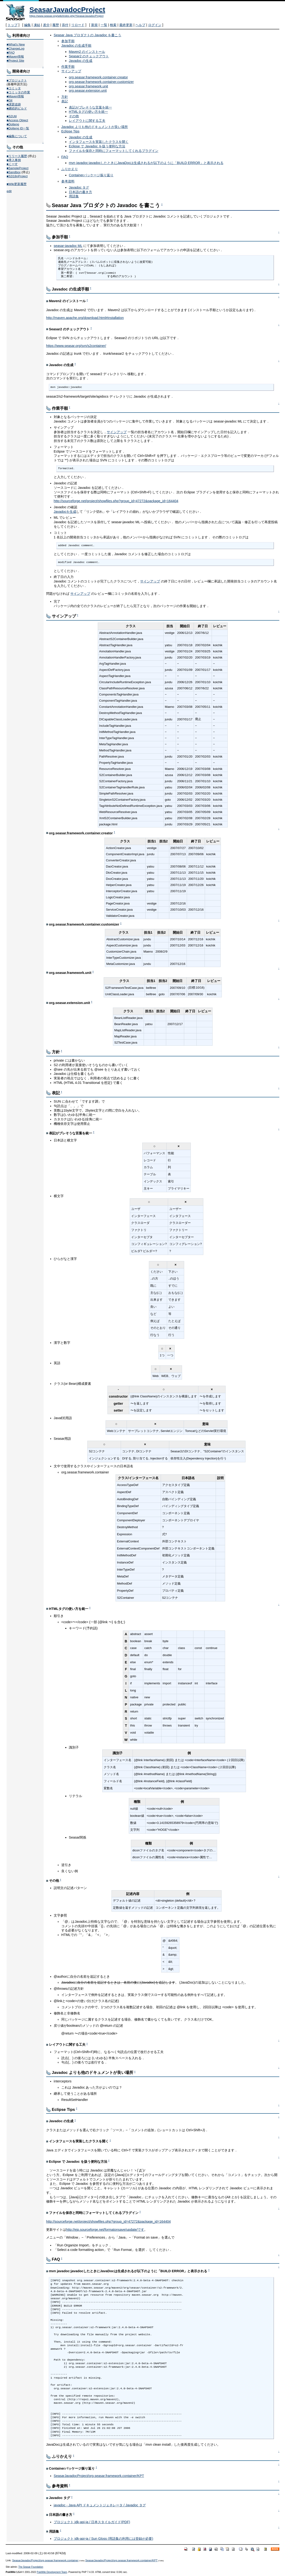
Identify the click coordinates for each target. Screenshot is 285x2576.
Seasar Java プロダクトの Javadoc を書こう (87, 35)
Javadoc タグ (79, 187)
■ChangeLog (15, 48)
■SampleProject (17, 168)
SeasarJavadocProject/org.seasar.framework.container (45, 2560)
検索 (113, 25)
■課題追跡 (14, 104)
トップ (13, 25)
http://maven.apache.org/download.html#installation (85, 318)
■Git (9, 100)
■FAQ (11, 52)
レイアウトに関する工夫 (87, 121)
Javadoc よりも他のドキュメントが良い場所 (94, 127)
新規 (94, 25)
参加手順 (68, 41)
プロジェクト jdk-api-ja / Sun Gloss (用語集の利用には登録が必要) (103, 2538)
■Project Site (15, 60)
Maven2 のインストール (87, 52)
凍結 (37, 25)
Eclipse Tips (70, 131)
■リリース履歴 (17, 156)
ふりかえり (69, 169)
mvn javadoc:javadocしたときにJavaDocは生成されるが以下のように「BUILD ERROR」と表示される (146, 163)
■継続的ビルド (17, 108)
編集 (27, 25)
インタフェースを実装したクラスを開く (99, 142)
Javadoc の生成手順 (76, 45)
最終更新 (126, 25)
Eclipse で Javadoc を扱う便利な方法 (97, 146)
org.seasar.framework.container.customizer (101, 82)
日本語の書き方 (80, 192)
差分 (46, 25)
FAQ (64, 157)
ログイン (154, 25)
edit (9, 191)
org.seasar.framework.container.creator (98, 77)
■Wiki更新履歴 (17, 184)
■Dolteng (13, 124)
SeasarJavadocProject (67, 10)
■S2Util (12, 116)
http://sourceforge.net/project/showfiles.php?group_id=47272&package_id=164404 (116, 501)
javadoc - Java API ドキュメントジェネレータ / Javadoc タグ (100, 2505)
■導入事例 (14, 160)
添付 (65, 25)
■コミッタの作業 (18, 92)
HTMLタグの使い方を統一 (88, 112)
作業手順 (68, 66)
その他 (74, 116)
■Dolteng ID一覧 (18, 128)
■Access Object (17, 120)
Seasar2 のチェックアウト (89, 56)
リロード (78, 25)
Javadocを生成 (65, 511)
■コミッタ (14, 88)
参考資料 (68, 181)
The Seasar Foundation (30, 2567)
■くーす (12, 164)
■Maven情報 (15, 56)
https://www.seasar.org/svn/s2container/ (76, 346)
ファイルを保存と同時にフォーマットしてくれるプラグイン (113, 151)
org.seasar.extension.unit (88, 90)
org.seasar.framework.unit (88, 86)
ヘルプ (140, 25)
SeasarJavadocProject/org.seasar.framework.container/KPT (99, 2476)
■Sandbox (14, 172)
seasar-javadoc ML (68, 246)
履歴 (55, 25)
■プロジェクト (17, 80)
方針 (64, 97)
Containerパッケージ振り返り (91, 175)
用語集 (74, 196)
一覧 (104, 25)
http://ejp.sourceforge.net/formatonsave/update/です (105, 2229)
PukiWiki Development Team (52, 2572)
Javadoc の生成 (81, 61)
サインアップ (71, 71)
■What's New (16, 44)
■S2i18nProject (17, 176)
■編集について (17, 136)
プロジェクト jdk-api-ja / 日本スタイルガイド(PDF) (92, 2522)
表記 (64, 101)
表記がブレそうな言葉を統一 (90, 107)
